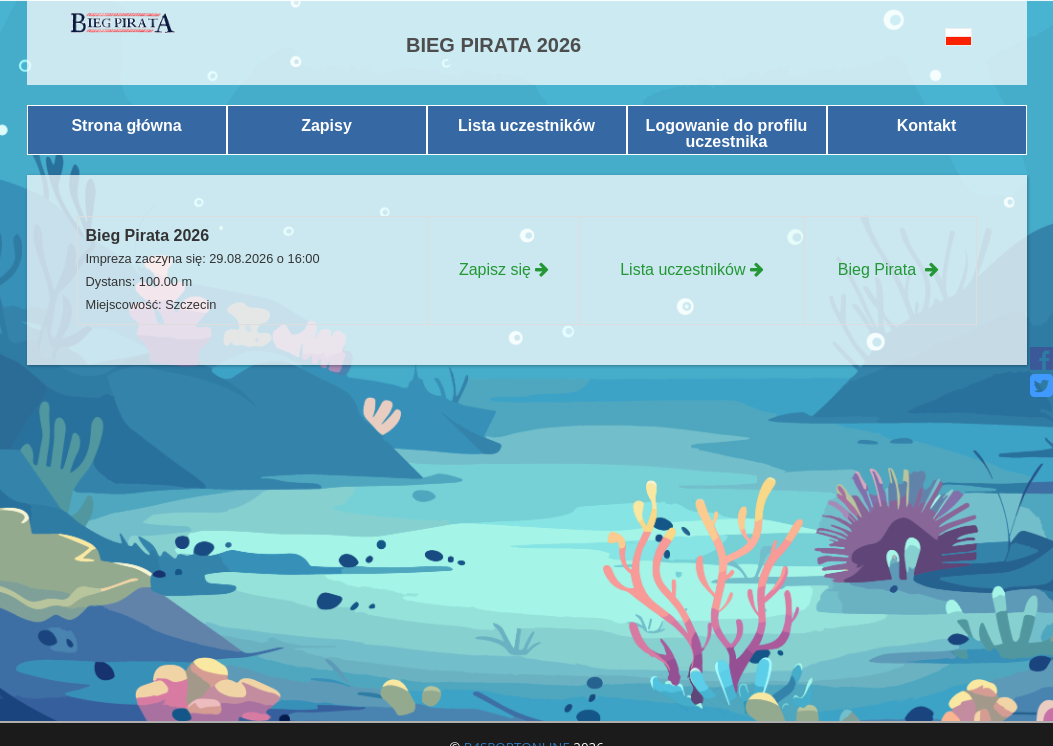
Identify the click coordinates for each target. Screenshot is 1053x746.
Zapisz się (504, 269)
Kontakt (927, 125)
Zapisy (326, 125)
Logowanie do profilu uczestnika (727, 133)
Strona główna (126, 125)
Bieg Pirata (890, 269)
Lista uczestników (526, 125)
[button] (931, 36)
